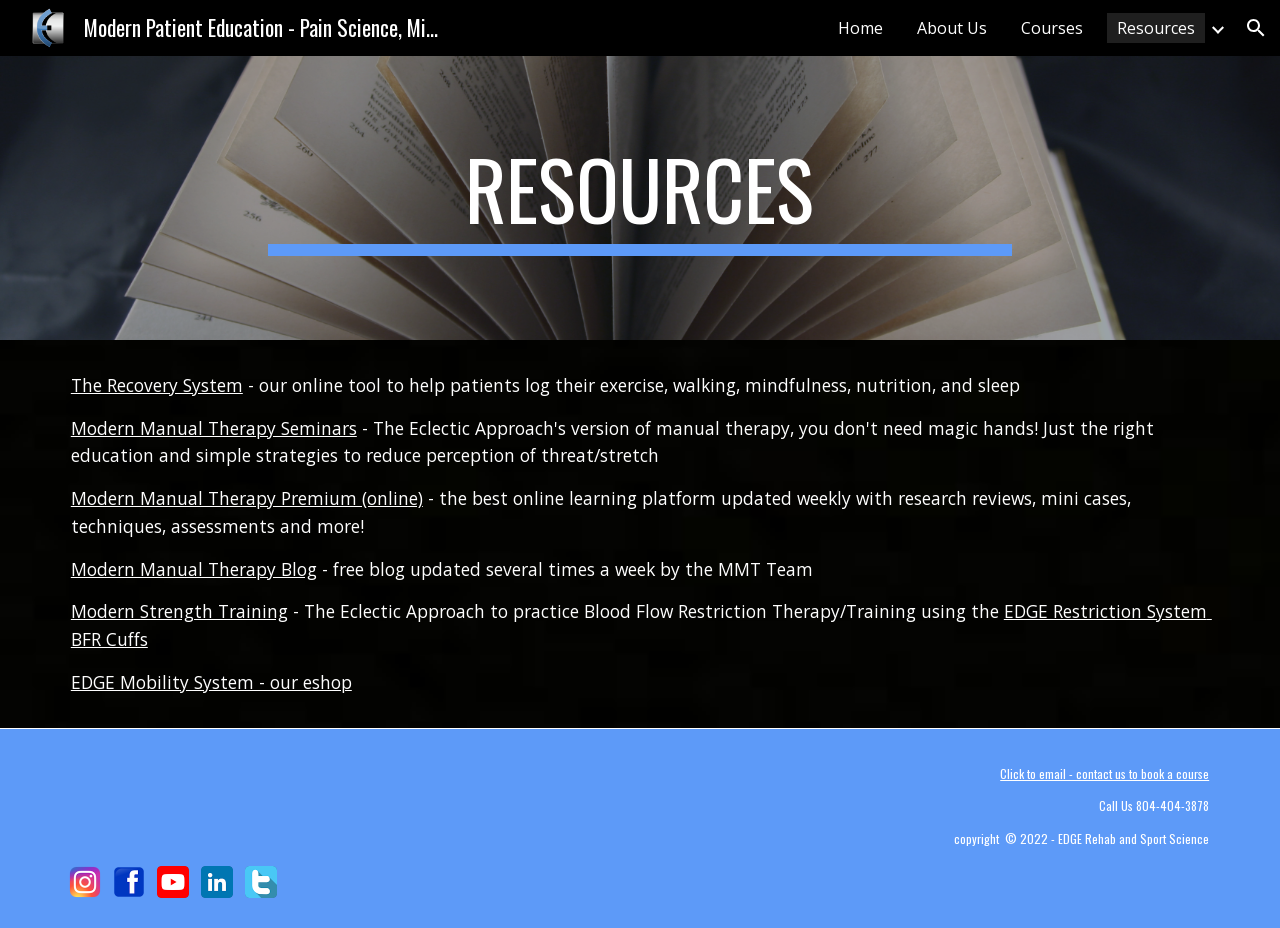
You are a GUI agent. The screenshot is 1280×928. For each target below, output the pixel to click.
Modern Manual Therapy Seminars (214, 428)
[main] (640, 198)
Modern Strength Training (179, 611)
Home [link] (860, 28)
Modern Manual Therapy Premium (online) (247, 498)
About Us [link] (952, 28)
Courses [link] (1052, 28)
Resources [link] (1156, 28)
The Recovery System (157, 385)
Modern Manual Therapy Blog (194, 569)
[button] (1256, 28)
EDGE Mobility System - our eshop (211, 682)
